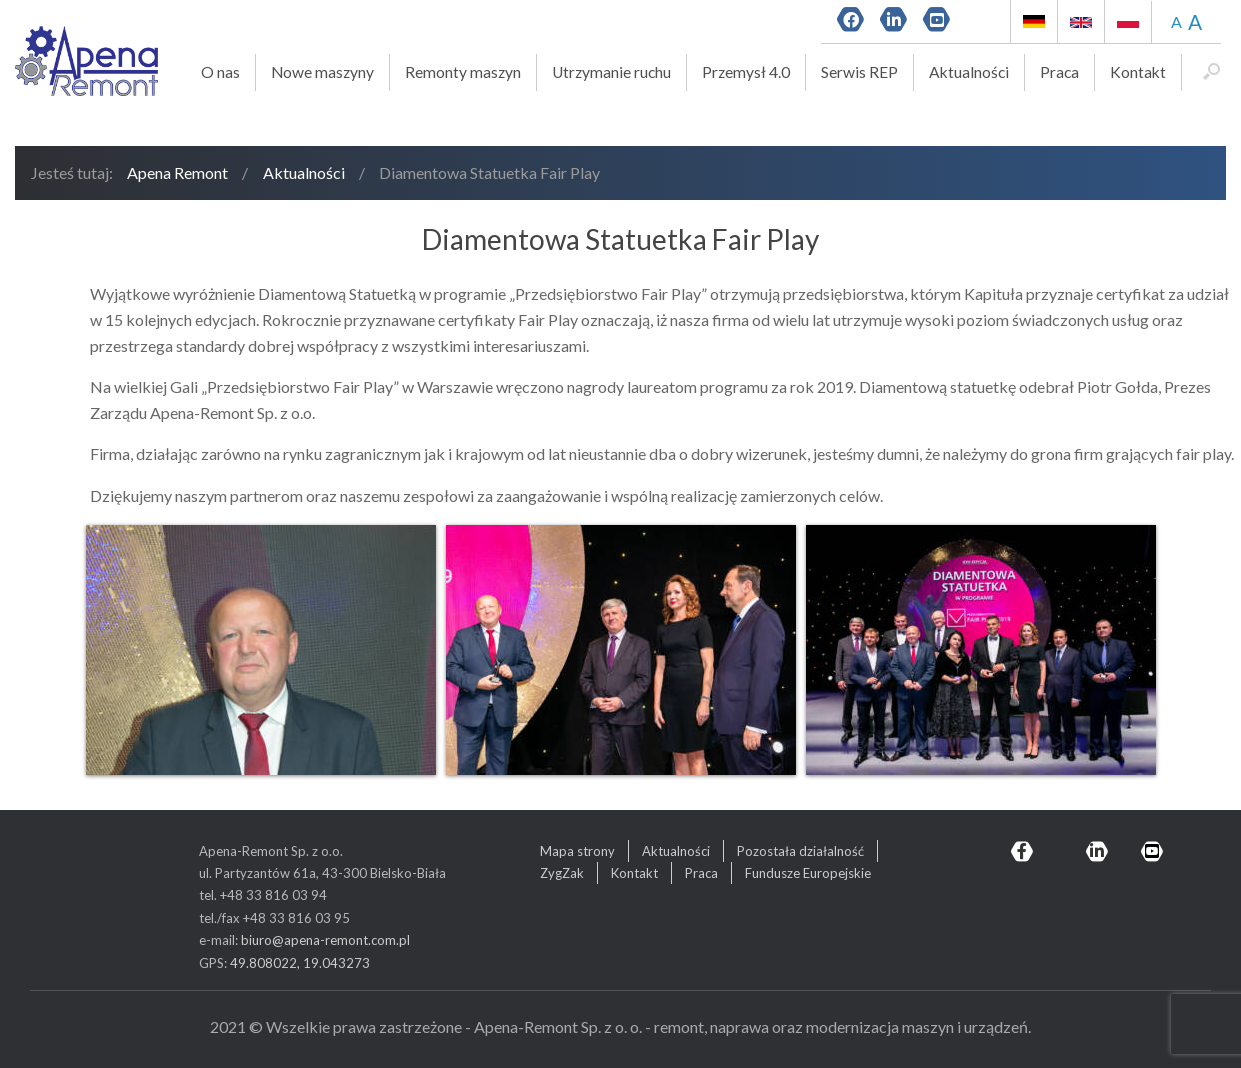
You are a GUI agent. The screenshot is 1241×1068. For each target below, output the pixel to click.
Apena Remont (177, 172)
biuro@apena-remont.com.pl (325, 940)
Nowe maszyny (322, 72)
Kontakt (1138, 72)
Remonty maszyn (463, 72)
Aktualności (969, 72)
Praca (1059, 72)
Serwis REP (859, 72)
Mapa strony (577, 851)
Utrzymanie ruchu (611, 72)
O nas (220, 72)
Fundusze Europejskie (808, 873)
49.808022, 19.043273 (300, 963)
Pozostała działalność (800, 851)
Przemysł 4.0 (746, 72)
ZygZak (562, 873)
